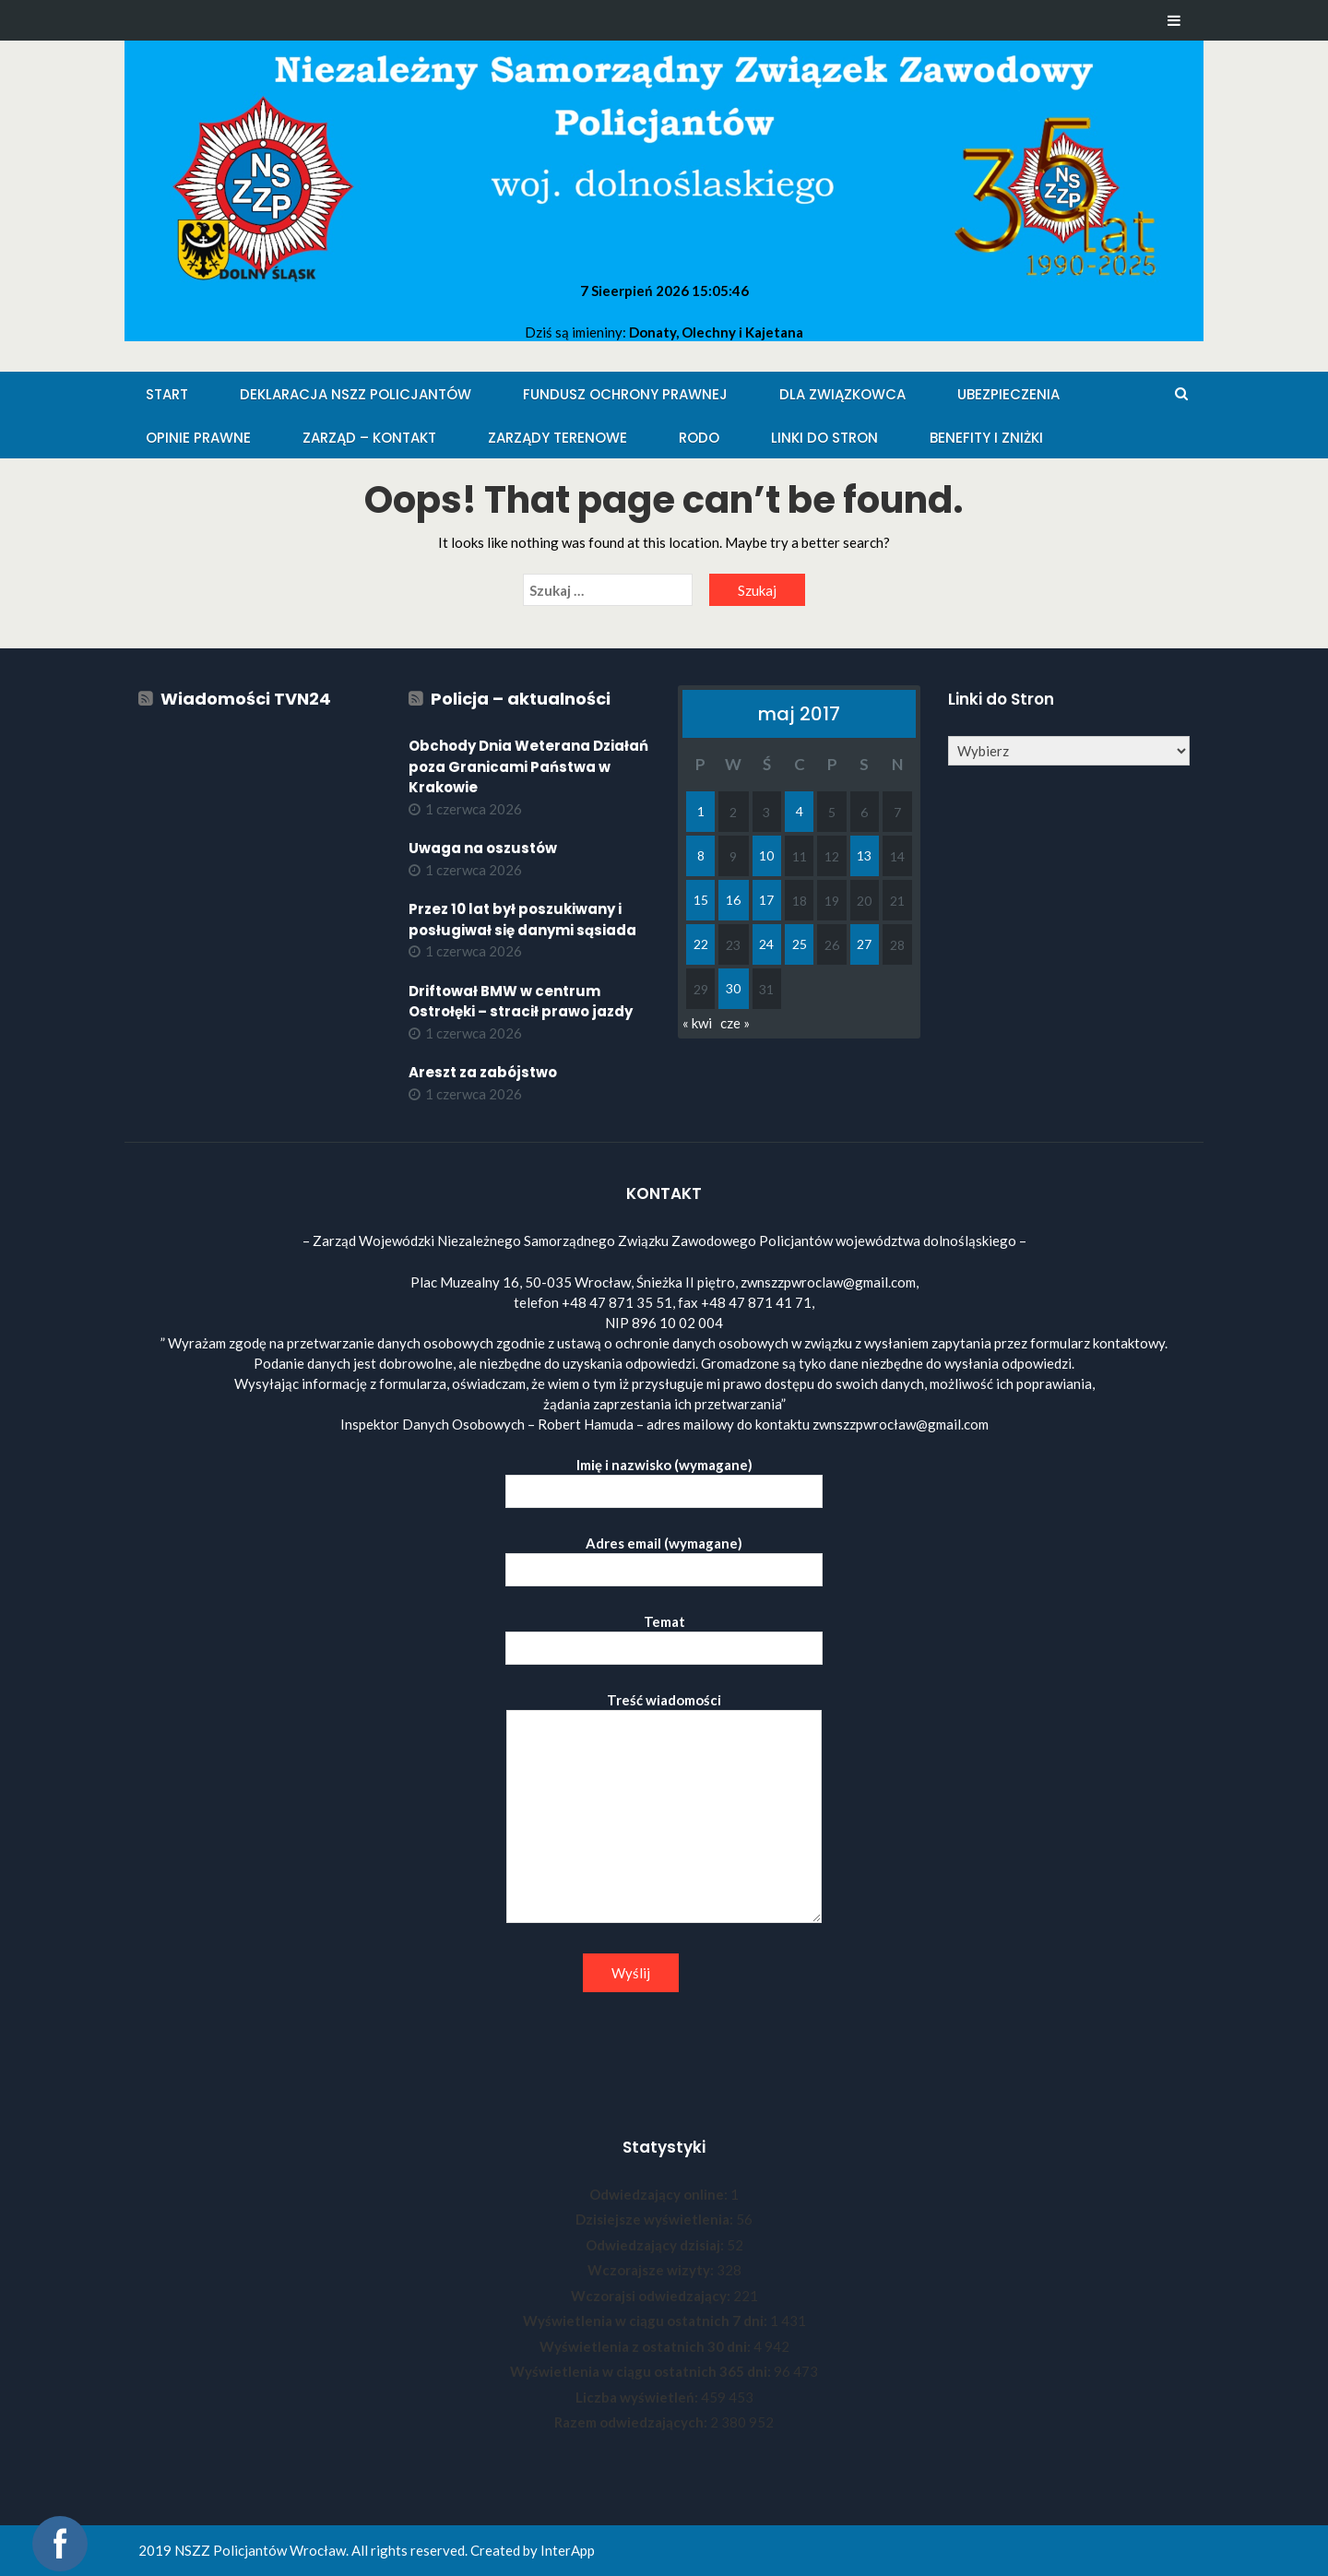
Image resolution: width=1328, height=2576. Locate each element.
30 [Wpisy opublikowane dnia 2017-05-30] (733, 988)
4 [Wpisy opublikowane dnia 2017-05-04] (799, 811)
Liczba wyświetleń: (638, 2397)
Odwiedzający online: (659, 2194)
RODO (699, 437)
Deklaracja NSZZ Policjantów (355, 394)
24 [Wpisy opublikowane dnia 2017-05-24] (766, 944)
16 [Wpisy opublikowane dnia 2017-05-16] (733, 900)
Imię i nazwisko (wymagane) (664, 1478)
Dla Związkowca (842, 394)
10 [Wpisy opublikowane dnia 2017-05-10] (766, 855)
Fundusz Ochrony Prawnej (625, 394)
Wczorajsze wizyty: (652, 2269)
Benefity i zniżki (986, 437)
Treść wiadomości (664, 1809)
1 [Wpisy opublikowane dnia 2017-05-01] (701, 811)
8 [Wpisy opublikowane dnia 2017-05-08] (701, 855)
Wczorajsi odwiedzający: (652, 2295)
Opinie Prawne (198, 437)
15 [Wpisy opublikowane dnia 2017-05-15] (701, 900)
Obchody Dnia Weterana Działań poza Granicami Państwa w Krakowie (528, 766)
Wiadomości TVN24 (245, 698)
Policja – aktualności (521, 698)
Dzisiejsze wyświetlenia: (655, 2219)
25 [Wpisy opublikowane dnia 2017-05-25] (799, 944)
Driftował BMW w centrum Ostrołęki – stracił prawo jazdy (521, 1001)
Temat (664, 1634)
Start (167, 394)
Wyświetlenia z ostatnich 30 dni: (646, 2346)
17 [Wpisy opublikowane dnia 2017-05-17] (766, 900)
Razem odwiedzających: (632, 2422)
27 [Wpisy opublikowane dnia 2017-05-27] (864, 944)
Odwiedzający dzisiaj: (656, 2245)
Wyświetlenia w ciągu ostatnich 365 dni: (642, 2371)
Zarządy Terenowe (557, 437)
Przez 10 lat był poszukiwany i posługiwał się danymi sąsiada (522, 919)
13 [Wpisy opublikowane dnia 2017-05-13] (864, 855)
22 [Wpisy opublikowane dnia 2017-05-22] (701, 944)
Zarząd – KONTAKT (369, 437)
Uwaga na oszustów (483, 848)
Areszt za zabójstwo (483, 1072)
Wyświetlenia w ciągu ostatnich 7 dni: (646, 2320)
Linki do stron (824, 437)
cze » (735, 1023)
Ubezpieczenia (1008, 394)
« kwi (697, 1023)
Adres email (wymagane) (664, 1556)
